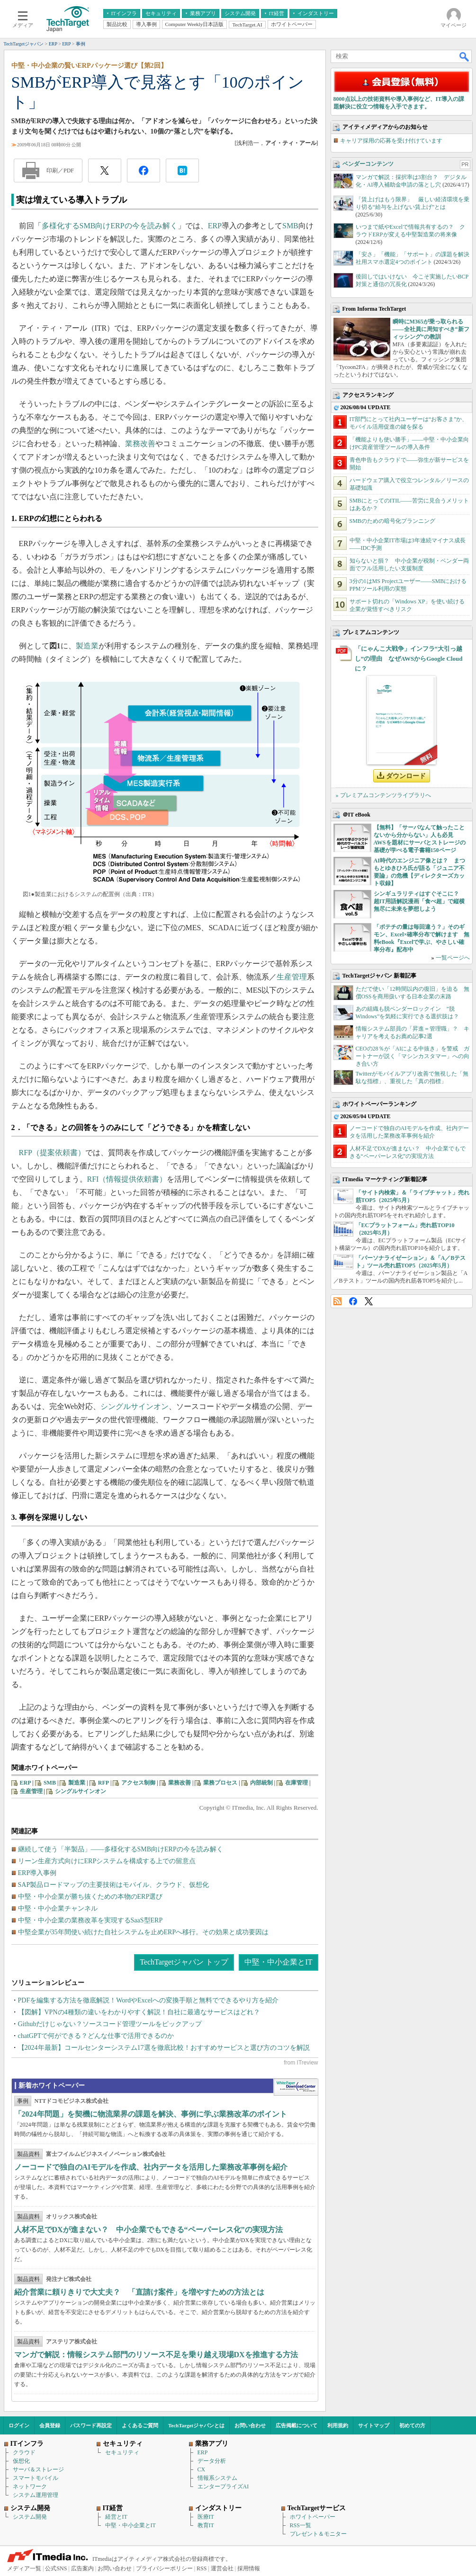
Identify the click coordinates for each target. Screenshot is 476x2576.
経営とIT (116, 2516)
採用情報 (248, 2568)
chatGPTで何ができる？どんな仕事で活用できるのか (96, 2035)
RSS (337, 1301)
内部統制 (261, 1782)
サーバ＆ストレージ (38, 2469)
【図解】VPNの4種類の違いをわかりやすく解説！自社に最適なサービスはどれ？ (139, 2012)
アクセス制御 (138, 1782)
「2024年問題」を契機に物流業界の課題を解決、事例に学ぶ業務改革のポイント (150, 2114)
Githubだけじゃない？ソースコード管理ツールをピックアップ (110, 2024)
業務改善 (140, 444)
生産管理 (292, 977)
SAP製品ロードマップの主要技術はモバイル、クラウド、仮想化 (113, 1884)
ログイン (19, 2425)
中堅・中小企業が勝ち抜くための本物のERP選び (90, 1896)
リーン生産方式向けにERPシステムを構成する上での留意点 (107, 1861)
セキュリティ (122, 2452)
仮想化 (21, 2461)
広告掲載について (296, 2425)
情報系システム (217, 2478)
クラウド (24, 2452)
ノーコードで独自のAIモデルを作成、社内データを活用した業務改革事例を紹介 (151, 2167)
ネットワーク (30, 2486)
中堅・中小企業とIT (278, 1962)
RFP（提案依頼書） (52, 1153)
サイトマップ (373, 2425)
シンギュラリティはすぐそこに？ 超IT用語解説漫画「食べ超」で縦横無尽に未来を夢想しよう (419, 901)
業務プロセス (220, 1782)
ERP (215, 226)
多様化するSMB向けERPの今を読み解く (110, 226)
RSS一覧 (300, 2525)
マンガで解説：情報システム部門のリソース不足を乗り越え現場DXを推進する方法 (156, 2355)
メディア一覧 (24, 2568)
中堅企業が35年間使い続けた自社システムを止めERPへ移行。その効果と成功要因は (143, 1932)
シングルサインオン (134, 1406)
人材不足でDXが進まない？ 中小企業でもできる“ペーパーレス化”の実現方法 (148, 2230)
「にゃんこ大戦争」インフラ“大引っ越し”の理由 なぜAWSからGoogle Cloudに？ (409, 658)
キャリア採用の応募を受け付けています (391, 140)
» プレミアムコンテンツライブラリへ (383, 795)
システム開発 (30, 2516)
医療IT (206, 2516)
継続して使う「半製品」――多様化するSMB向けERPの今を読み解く (120, 1849)
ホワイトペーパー (312, 2516)
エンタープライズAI (223, 2486)
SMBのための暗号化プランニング (392, 521)
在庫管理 (296, 1782)
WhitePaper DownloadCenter (295, 2087)
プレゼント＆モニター (318, 2534)
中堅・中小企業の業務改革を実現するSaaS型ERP (90, 1920)
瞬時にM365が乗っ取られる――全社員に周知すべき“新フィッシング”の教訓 (431, 329)
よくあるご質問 (140, 2425)
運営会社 (222, 2568)
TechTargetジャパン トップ (184, 1962)
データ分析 (212, 2461)
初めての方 (412, 2425)
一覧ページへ (453, 957)
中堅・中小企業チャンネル (58, 1908)
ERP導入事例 (37, 1872)
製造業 (87, 646)
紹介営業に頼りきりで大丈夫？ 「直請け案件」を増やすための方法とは (139, 2292)
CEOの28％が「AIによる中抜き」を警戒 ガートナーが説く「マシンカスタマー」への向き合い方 (413, 1056)
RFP (103, 1782)
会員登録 (49, 2425)
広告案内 (82, 2568)
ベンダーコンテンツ (368, 164)
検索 (465, 56)
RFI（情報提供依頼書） (127, 1179)
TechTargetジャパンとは (196, 2425)
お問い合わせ (250, 2425)
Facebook (353, 1301)
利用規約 (337, 2425)
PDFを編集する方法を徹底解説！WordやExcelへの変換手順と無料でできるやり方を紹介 (148, 2000)
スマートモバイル (35, 2478)
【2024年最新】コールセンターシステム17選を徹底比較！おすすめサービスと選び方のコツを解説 (164, 2047)
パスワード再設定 (91, 2425)
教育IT (206, 2525)
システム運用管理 (35, 2495)
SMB (290, 226)
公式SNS (56, 2568)
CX (202, 2469)
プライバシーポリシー (164, 2568)
